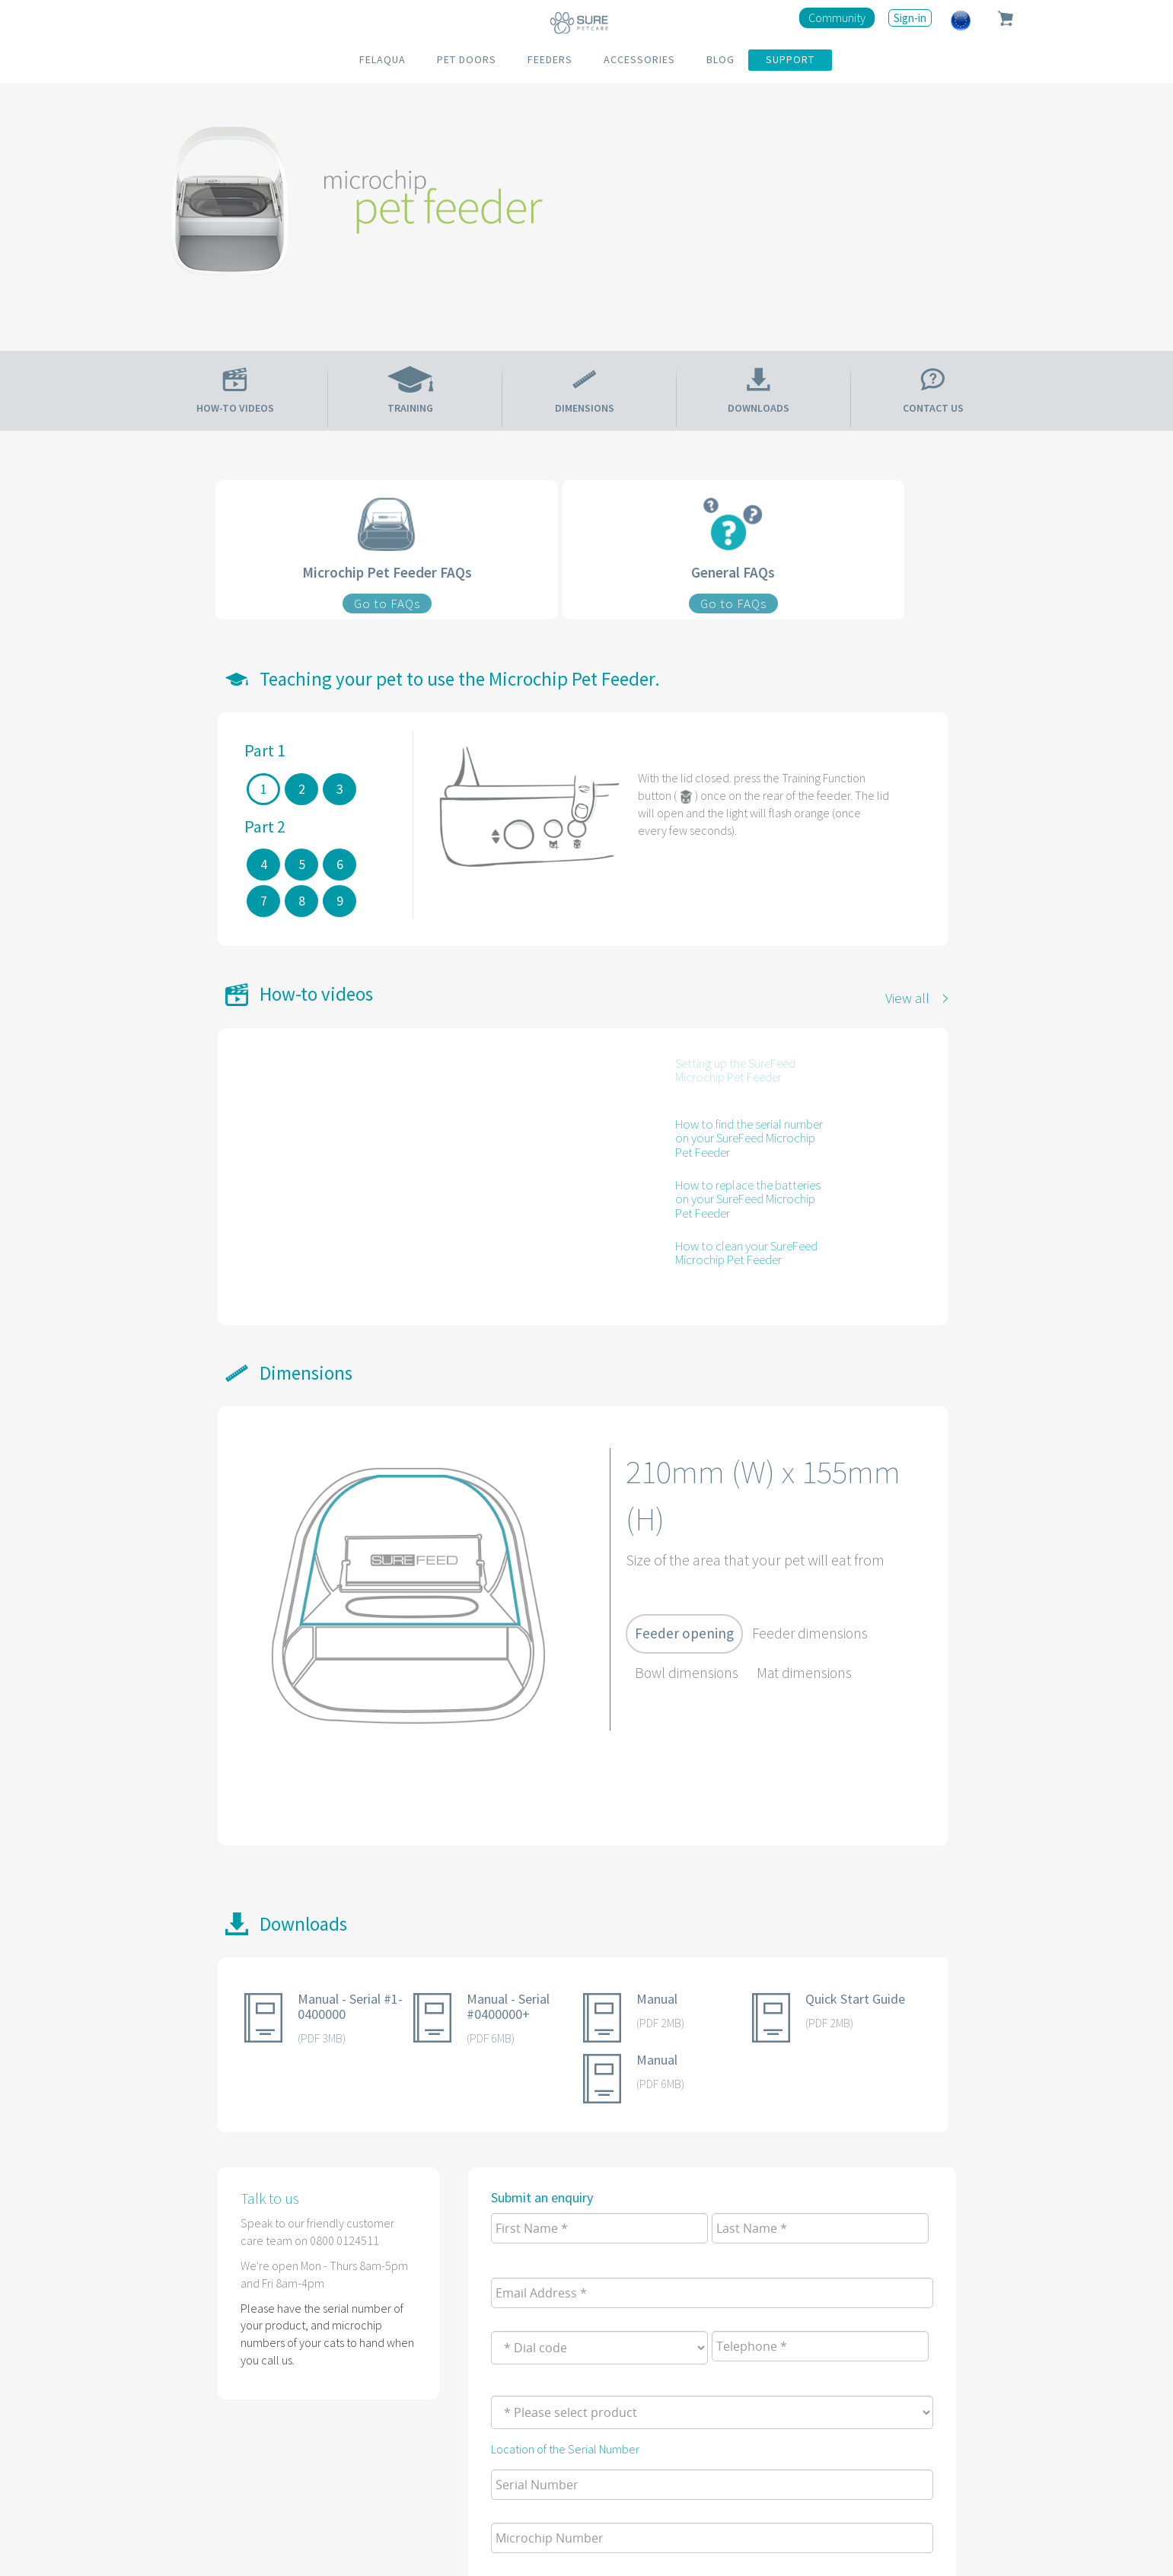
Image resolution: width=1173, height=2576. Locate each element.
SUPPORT (790, 59)
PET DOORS (466, 59)
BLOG (720, 59)
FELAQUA (382, 59)
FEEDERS (550, 59)
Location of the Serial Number (565, 2449)
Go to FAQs (387, 603)
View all (907, 998)
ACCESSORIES (639, 59)
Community (836, 17)
